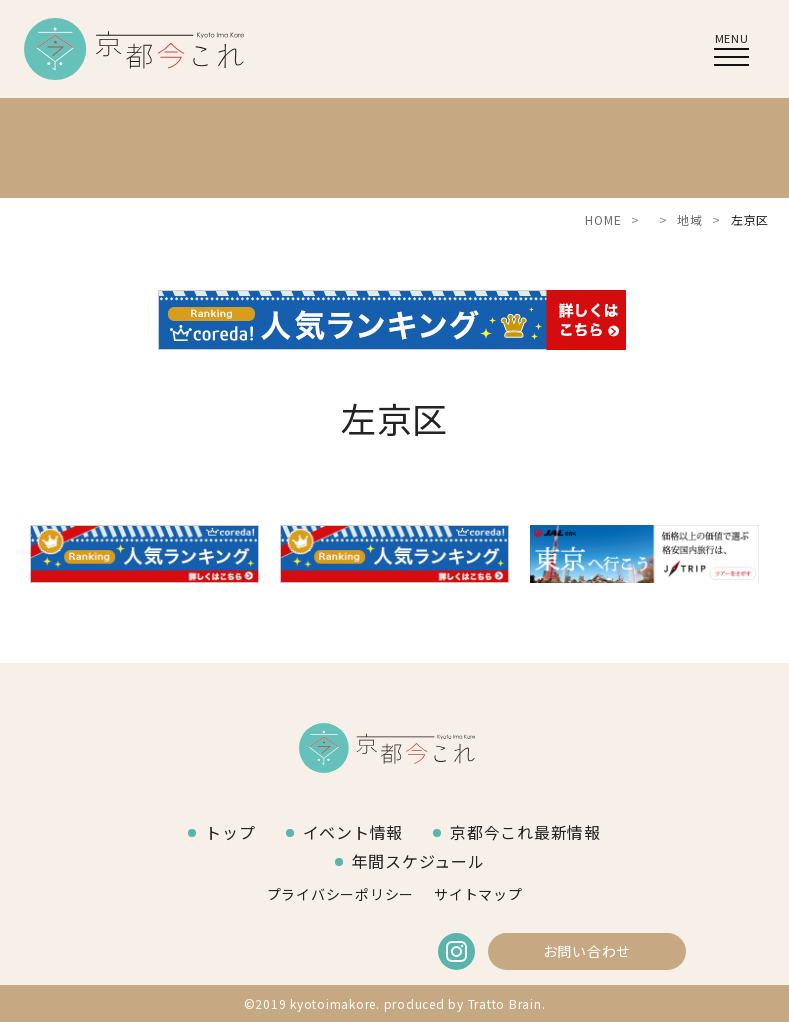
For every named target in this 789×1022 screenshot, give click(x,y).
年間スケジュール (418, 861)
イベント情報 (353, 832)
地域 (690, 219)
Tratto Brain (505, 1003)
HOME (603, 219)
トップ (230, 832)
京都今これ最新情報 (525, 832)
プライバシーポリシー (341, 894)
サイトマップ (478, 894)
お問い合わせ (587, 951)
